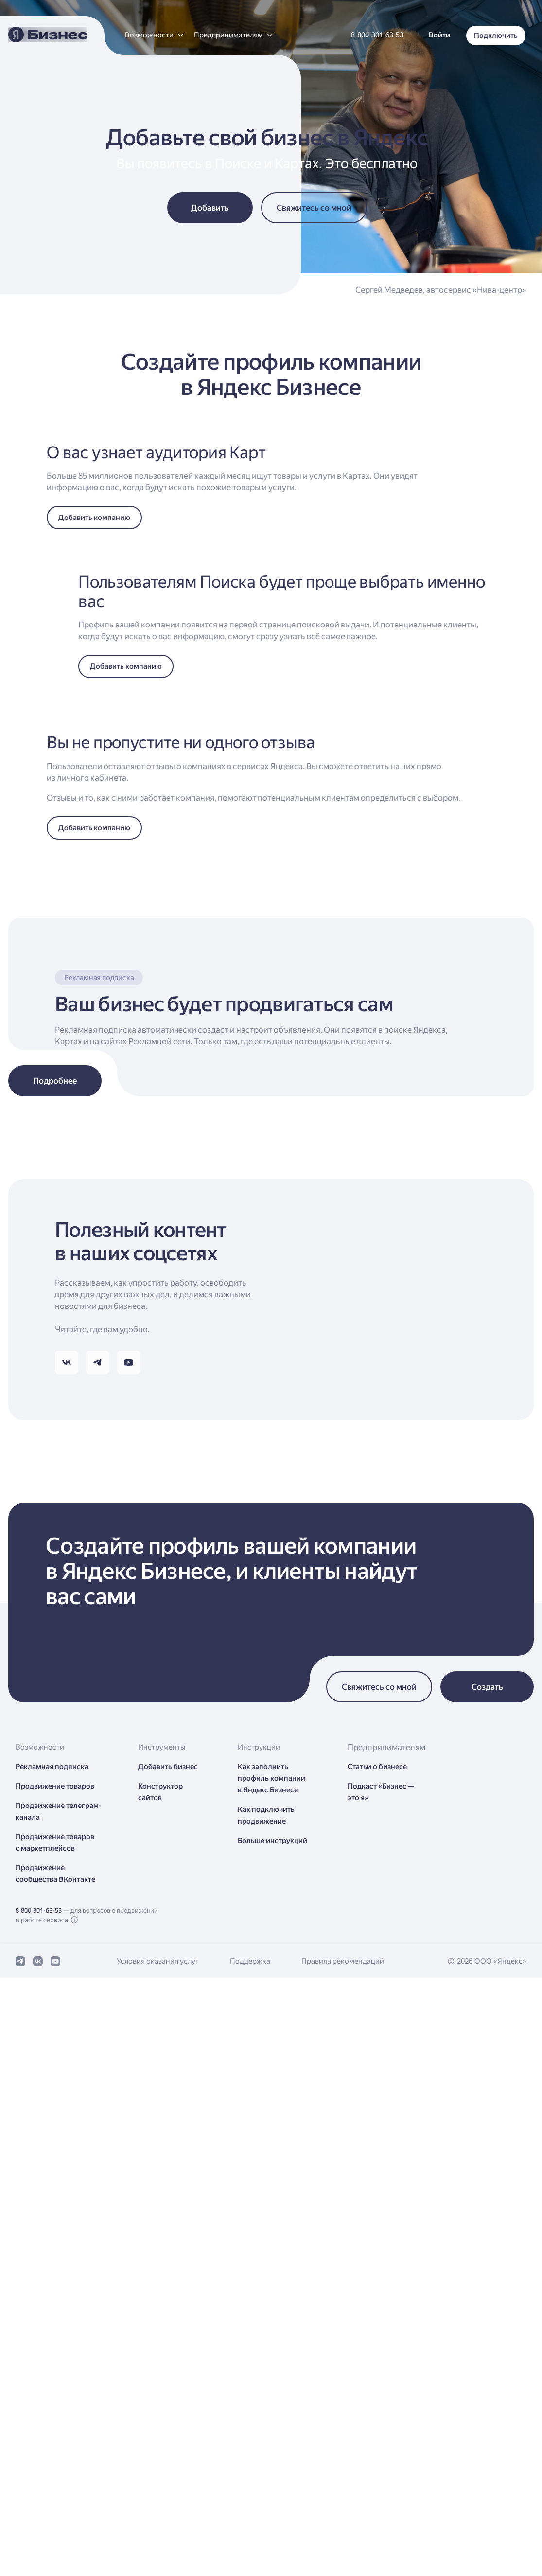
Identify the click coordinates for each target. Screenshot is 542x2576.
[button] (153, 35)
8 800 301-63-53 (39, 2516)
